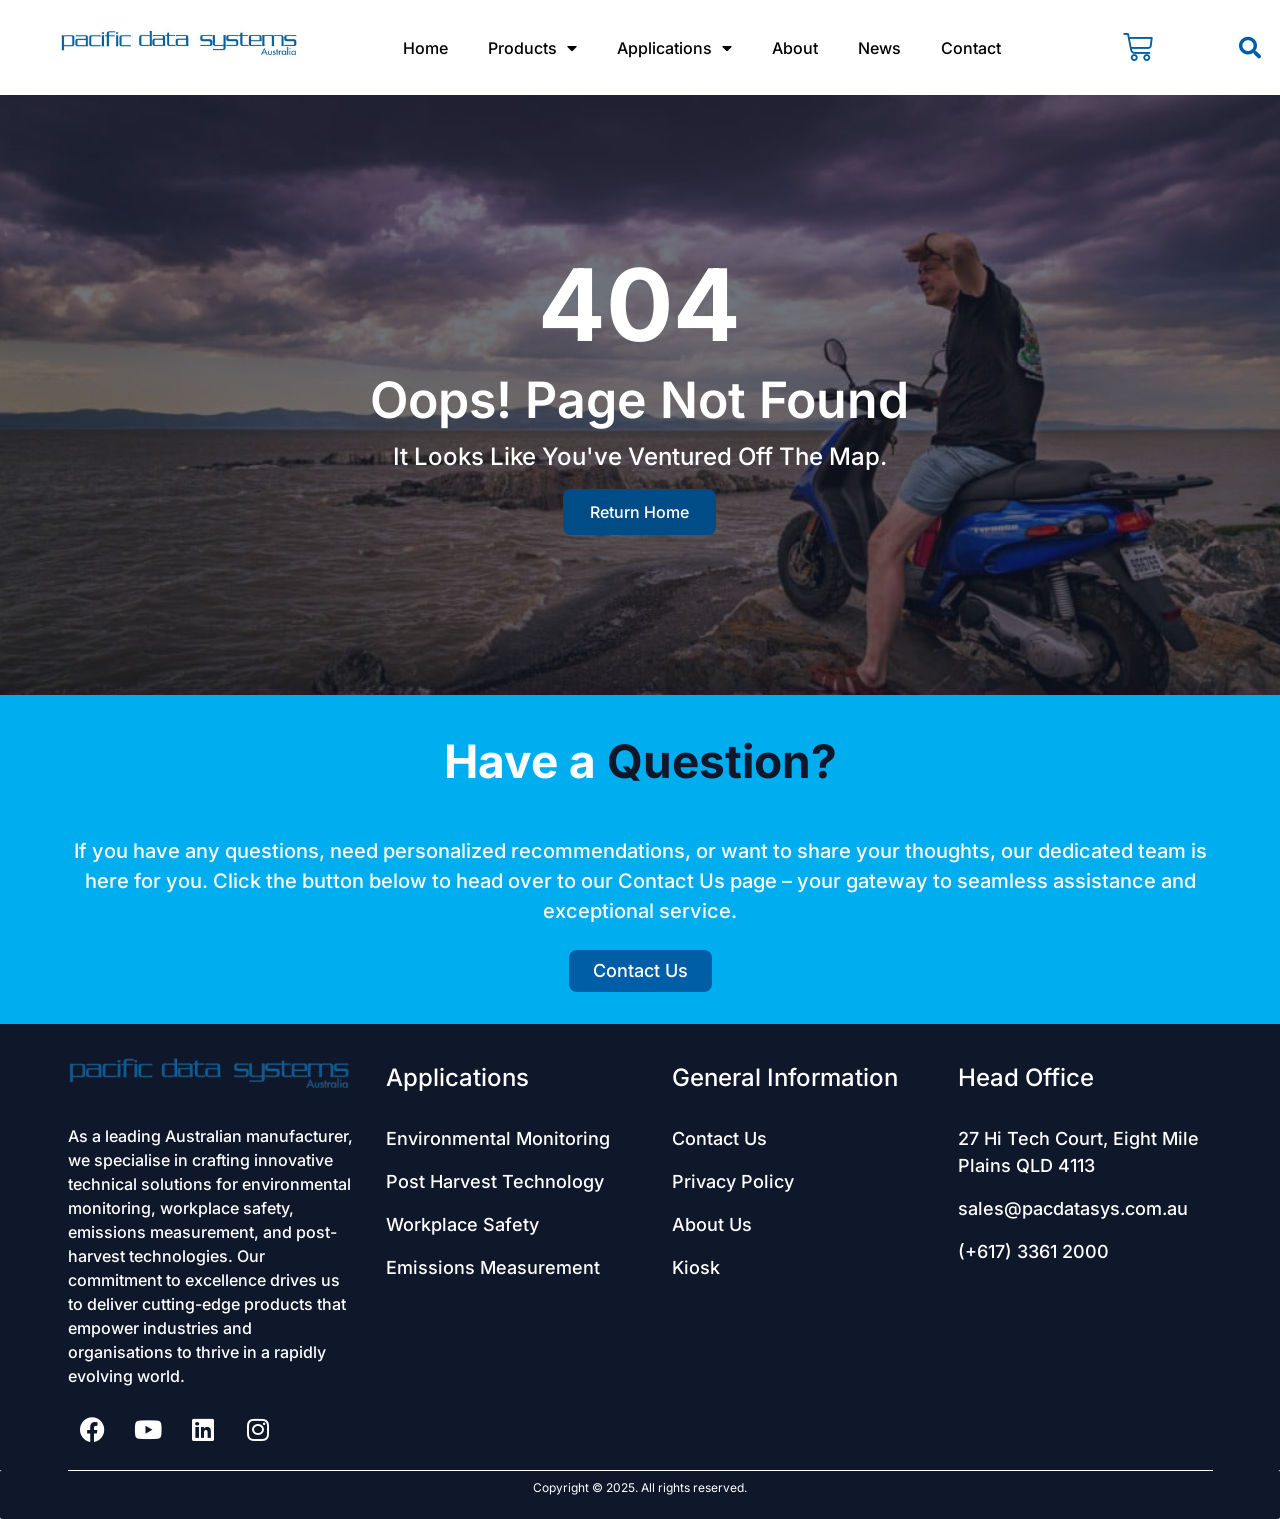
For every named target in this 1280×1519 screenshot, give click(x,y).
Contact (971, 48)
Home (425, 48)
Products (532, 48)
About (795, 48)
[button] (1250, 48)
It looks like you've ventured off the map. (640, 456)
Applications (674, 48)
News (879, 48)
